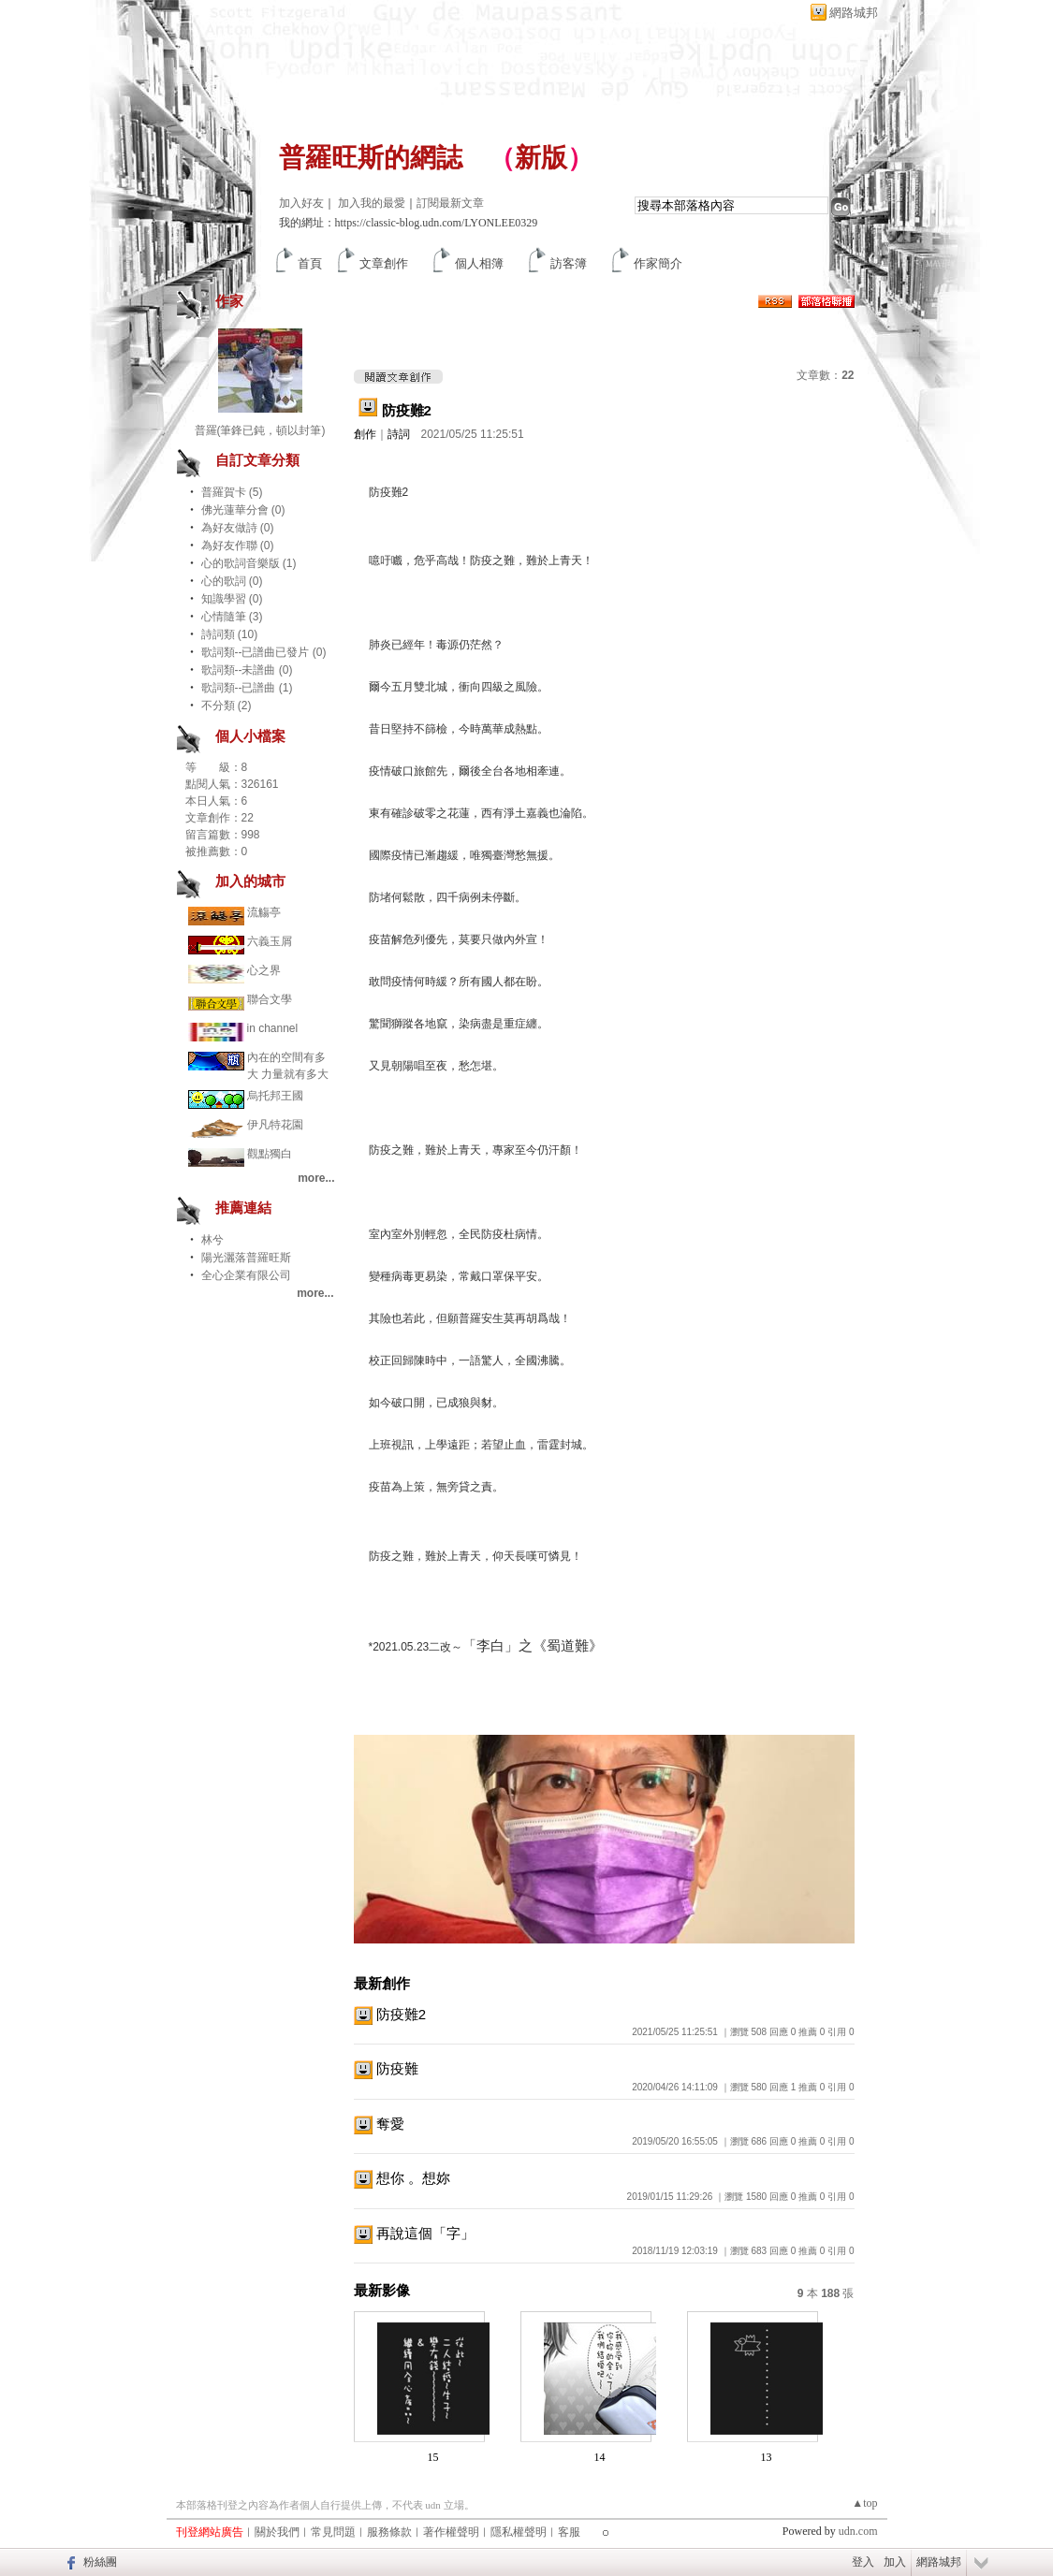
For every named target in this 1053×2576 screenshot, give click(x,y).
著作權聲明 (451, 2532)
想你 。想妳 (413, 2178)
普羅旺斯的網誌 (370, 157)
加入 (895, 2562)
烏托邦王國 (275, 1095)
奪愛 (390, 2124)
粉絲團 (100, 2562)
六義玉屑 (269, 941)
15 (433, 2457)
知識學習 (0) (232, 598)
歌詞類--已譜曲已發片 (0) (264, 652)
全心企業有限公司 (246, 1275)
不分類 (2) (226, 705)
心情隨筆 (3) (232, 616)
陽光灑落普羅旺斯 (246, 1257)
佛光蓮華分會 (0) (243, 510)
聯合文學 (269, 999)
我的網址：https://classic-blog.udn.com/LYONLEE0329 (408, 222)
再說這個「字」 (425, 2233)
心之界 (264, 970)
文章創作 (383, 263)
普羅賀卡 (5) (232, 492)
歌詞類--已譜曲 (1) (247, 687)
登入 (863, 2562)
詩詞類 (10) (229, 634)
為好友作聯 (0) (237, 545)
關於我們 (277, 2532)
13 (766, 2457)
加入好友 (301, 203)
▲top (864, 2503)
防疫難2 (406, 410)
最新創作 (382, 1983)
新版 (541, 157)
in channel (273, 1028)
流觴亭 (264, 912)
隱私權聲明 (518, 2532)
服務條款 (389, 2532)
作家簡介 (658, 263)
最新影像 (382, 2290)
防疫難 (397, 2068)
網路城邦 (853, 13)
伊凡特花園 (275, 1124)
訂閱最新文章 (450, 203)
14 (600, 2457)
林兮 (212, 1239)
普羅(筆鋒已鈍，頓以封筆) (260, 430)
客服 (569, 2532)
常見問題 (333, 2532)
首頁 (310, 263)
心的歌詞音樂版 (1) (249, 563)
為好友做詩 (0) (237, 527)
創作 (365, 434)
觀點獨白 (269, 1153)
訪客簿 (568, 263)
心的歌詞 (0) (232, 581)
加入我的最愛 (371, 203)
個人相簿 (479, 263)
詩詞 (399, 434)
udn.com (858, 2531)
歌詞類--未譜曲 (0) (247, 670)
